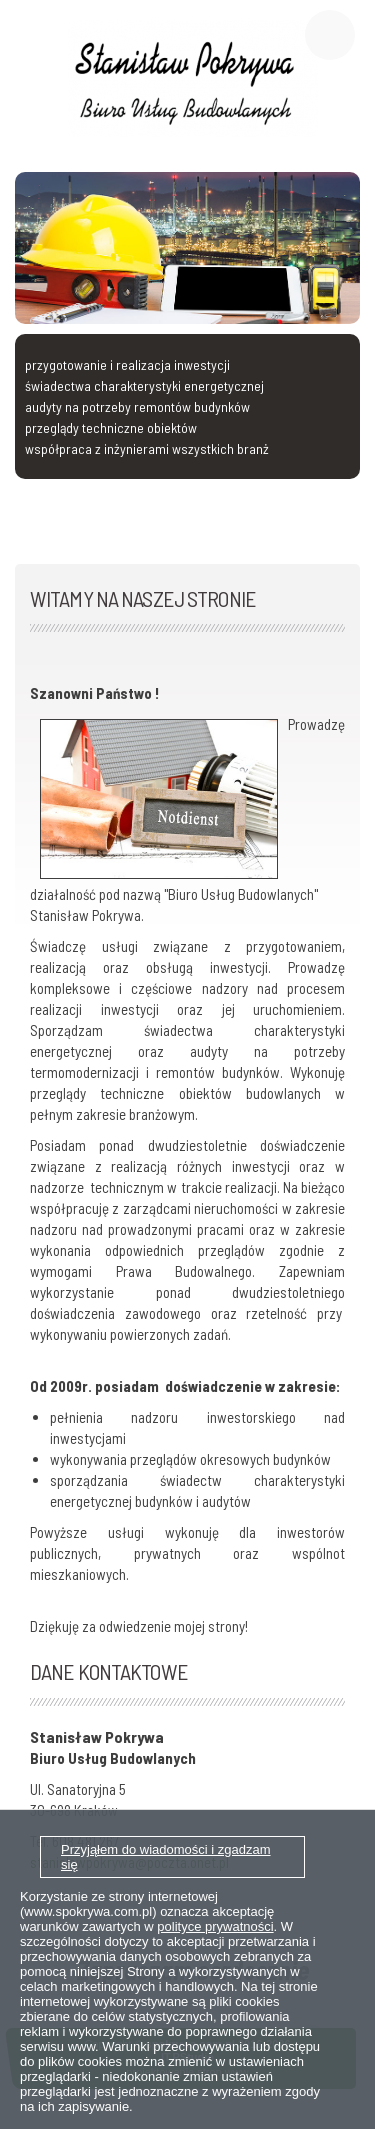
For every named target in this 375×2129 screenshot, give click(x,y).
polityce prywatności (215, 1926)
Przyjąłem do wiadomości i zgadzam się (166, 1857)
